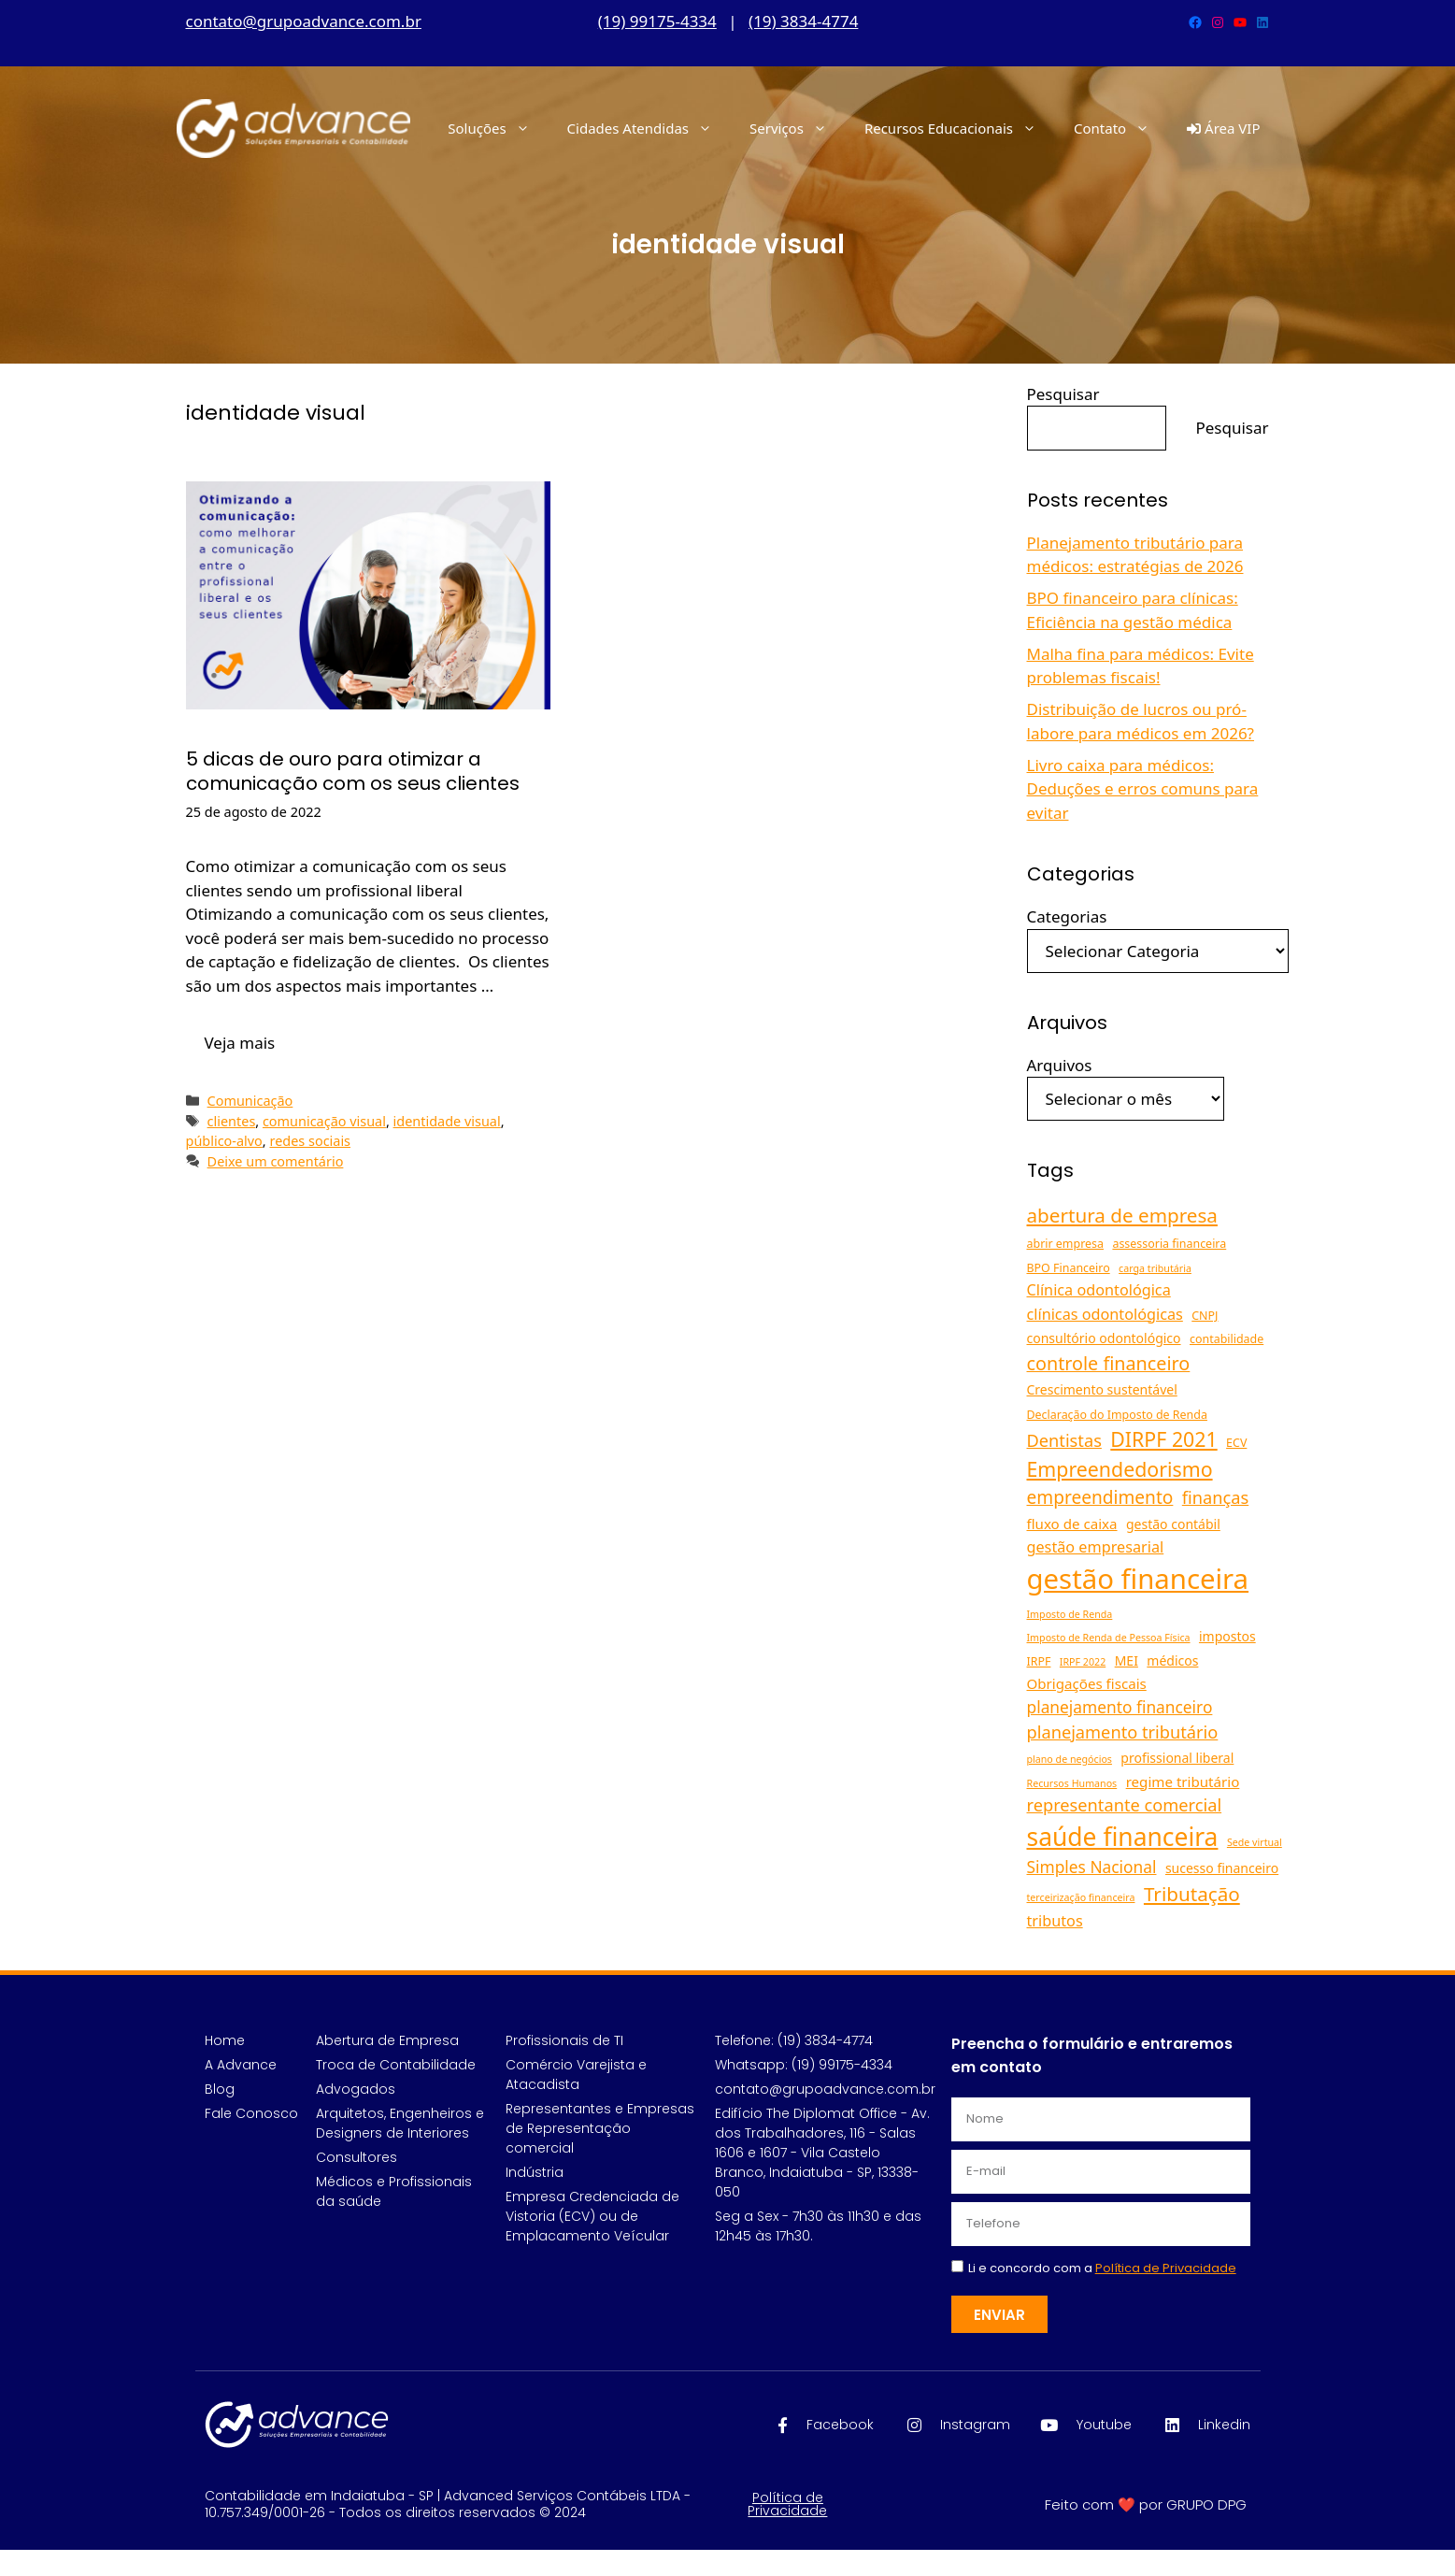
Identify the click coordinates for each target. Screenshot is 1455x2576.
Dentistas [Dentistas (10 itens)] (1064, 1440)
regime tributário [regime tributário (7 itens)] (1183, 1781)
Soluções (498, 128)
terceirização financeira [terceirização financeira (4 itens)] (1081, 1897)
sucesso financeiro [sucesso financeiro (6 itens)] (1221, 1868)
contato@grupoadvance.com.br (303, 21)
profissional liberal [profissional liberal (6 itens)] (1177, 1758)
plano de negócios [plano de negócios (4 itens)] (1069, 1759)
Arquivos (1059, 1065)
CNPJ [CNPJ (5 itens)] (1204, 1316)
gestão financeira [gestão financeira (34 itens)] (1138, 1578)
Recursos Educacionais (959, 128)
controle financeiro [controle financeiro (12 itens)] (1109, 1363)
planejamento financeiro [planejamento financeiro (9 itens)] (1120, 1707)
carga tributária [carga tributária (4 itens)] (1155, 1268)
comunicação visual (324, 1121)
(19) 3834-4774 (803, 21)
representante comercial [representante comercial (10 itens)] (1124, 1805)
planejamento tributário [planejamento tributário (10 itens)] (1123, 1732)
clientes (231, 1121)
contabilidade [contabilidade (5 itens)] (1226, 1339)
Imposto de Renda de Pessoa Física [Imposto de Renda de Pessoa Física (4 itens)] (1109, 1637)
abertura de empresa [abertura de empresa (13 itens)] (1122, 1215)
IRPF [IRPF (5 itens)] (1039, 1661)
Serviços (797, 128)
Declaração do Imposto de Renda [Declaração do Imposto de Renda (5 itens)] (1117, 1415)
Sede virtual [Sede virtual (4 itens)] (1254, 1842)
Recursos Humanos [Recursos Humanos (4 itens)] (1072, 1783)
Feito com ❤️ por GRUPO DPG (1146, 2504)
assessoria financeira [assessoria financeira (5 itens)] (1169, 1244)
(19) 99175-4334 (657, 21)
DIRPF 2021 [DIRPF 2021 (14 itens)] (1163, 1439)
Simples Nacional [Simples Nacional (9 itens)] (1092, 1866)
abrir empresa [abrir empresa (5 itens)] (1065, 1244)
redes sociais (309, 1141)
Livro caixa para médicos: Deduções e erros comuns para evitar (1143, 788)
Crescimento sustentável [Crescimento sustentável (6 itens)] (1102, 1389)
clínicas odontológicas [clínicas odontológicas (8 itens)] (1105, 1314)
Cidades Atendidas (649, 128)
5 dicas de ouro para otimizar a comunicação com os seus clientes (353, 771)
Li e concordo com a (1102, 2268)
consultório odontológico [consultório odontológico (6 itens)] (1104, 1338)
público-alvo (224, 1141)
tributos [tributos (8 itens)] (1055, 1921)
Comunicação (250, 1100)
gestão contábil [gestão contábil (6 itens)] (1173, 1524)
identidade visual (447, 1121)
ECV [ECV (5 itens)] (1236, 1443)
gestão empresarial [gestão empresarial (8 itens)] (1095, 1547)
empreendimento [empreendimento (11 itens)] (1100, 1497)
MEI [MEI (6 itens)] (1126, 1660)
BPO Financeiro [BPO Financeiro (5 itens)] (1068, 1268)
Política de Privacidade (787, 2504)
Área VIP (1223, 128)
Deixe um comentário (275, 1161)
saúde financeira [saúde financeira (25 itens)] (1123, 1836)
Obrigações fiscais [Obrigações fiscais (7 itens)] (1087, 1683)
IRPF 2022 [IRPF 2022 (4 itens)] (1083, 1661)
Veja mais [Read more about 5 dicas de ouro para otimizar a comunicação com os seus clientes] (240, 1042)
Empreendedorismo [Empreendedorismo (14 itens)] (1120, 1468)
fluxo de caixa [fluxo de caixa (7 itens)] (1072, 1523)
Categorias (1067, 916)
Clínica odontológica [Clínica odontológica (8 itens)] (1099, 1290)
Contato (1121, 128)
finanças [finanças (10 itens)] (1215, 1497)
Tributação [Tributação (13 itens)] (1192, 1894)
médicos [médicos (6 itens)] (1172, 1660)
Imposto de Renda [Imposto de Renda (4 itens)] (1070, 1614)
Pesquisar (1063, 394)
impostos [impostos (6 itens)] (1227, 1636)
